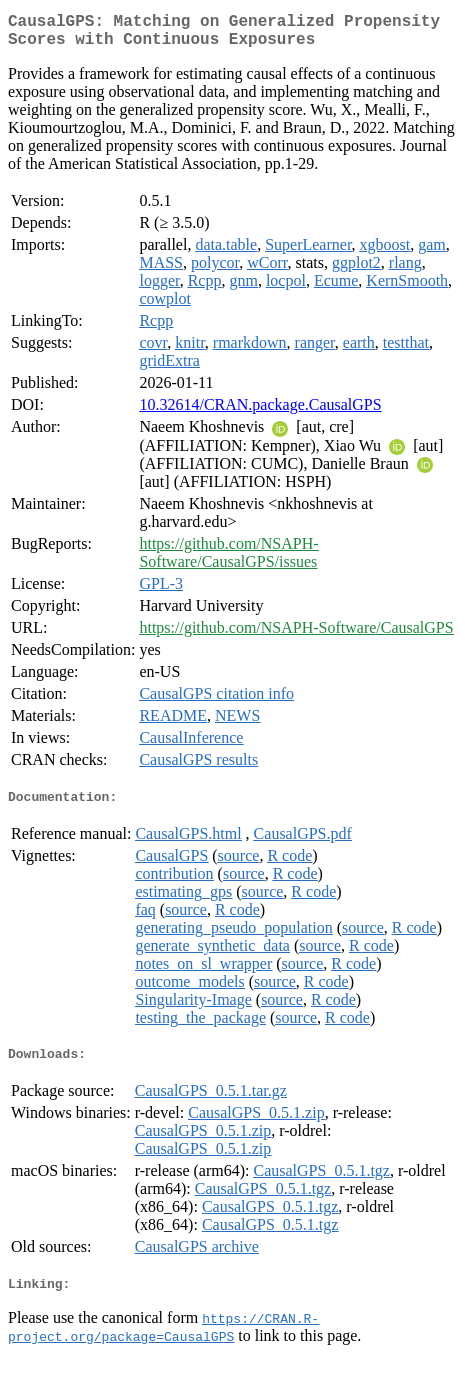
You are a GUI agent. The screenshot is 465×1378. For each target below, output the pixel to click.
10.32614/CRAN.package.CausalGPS (260, 412)
